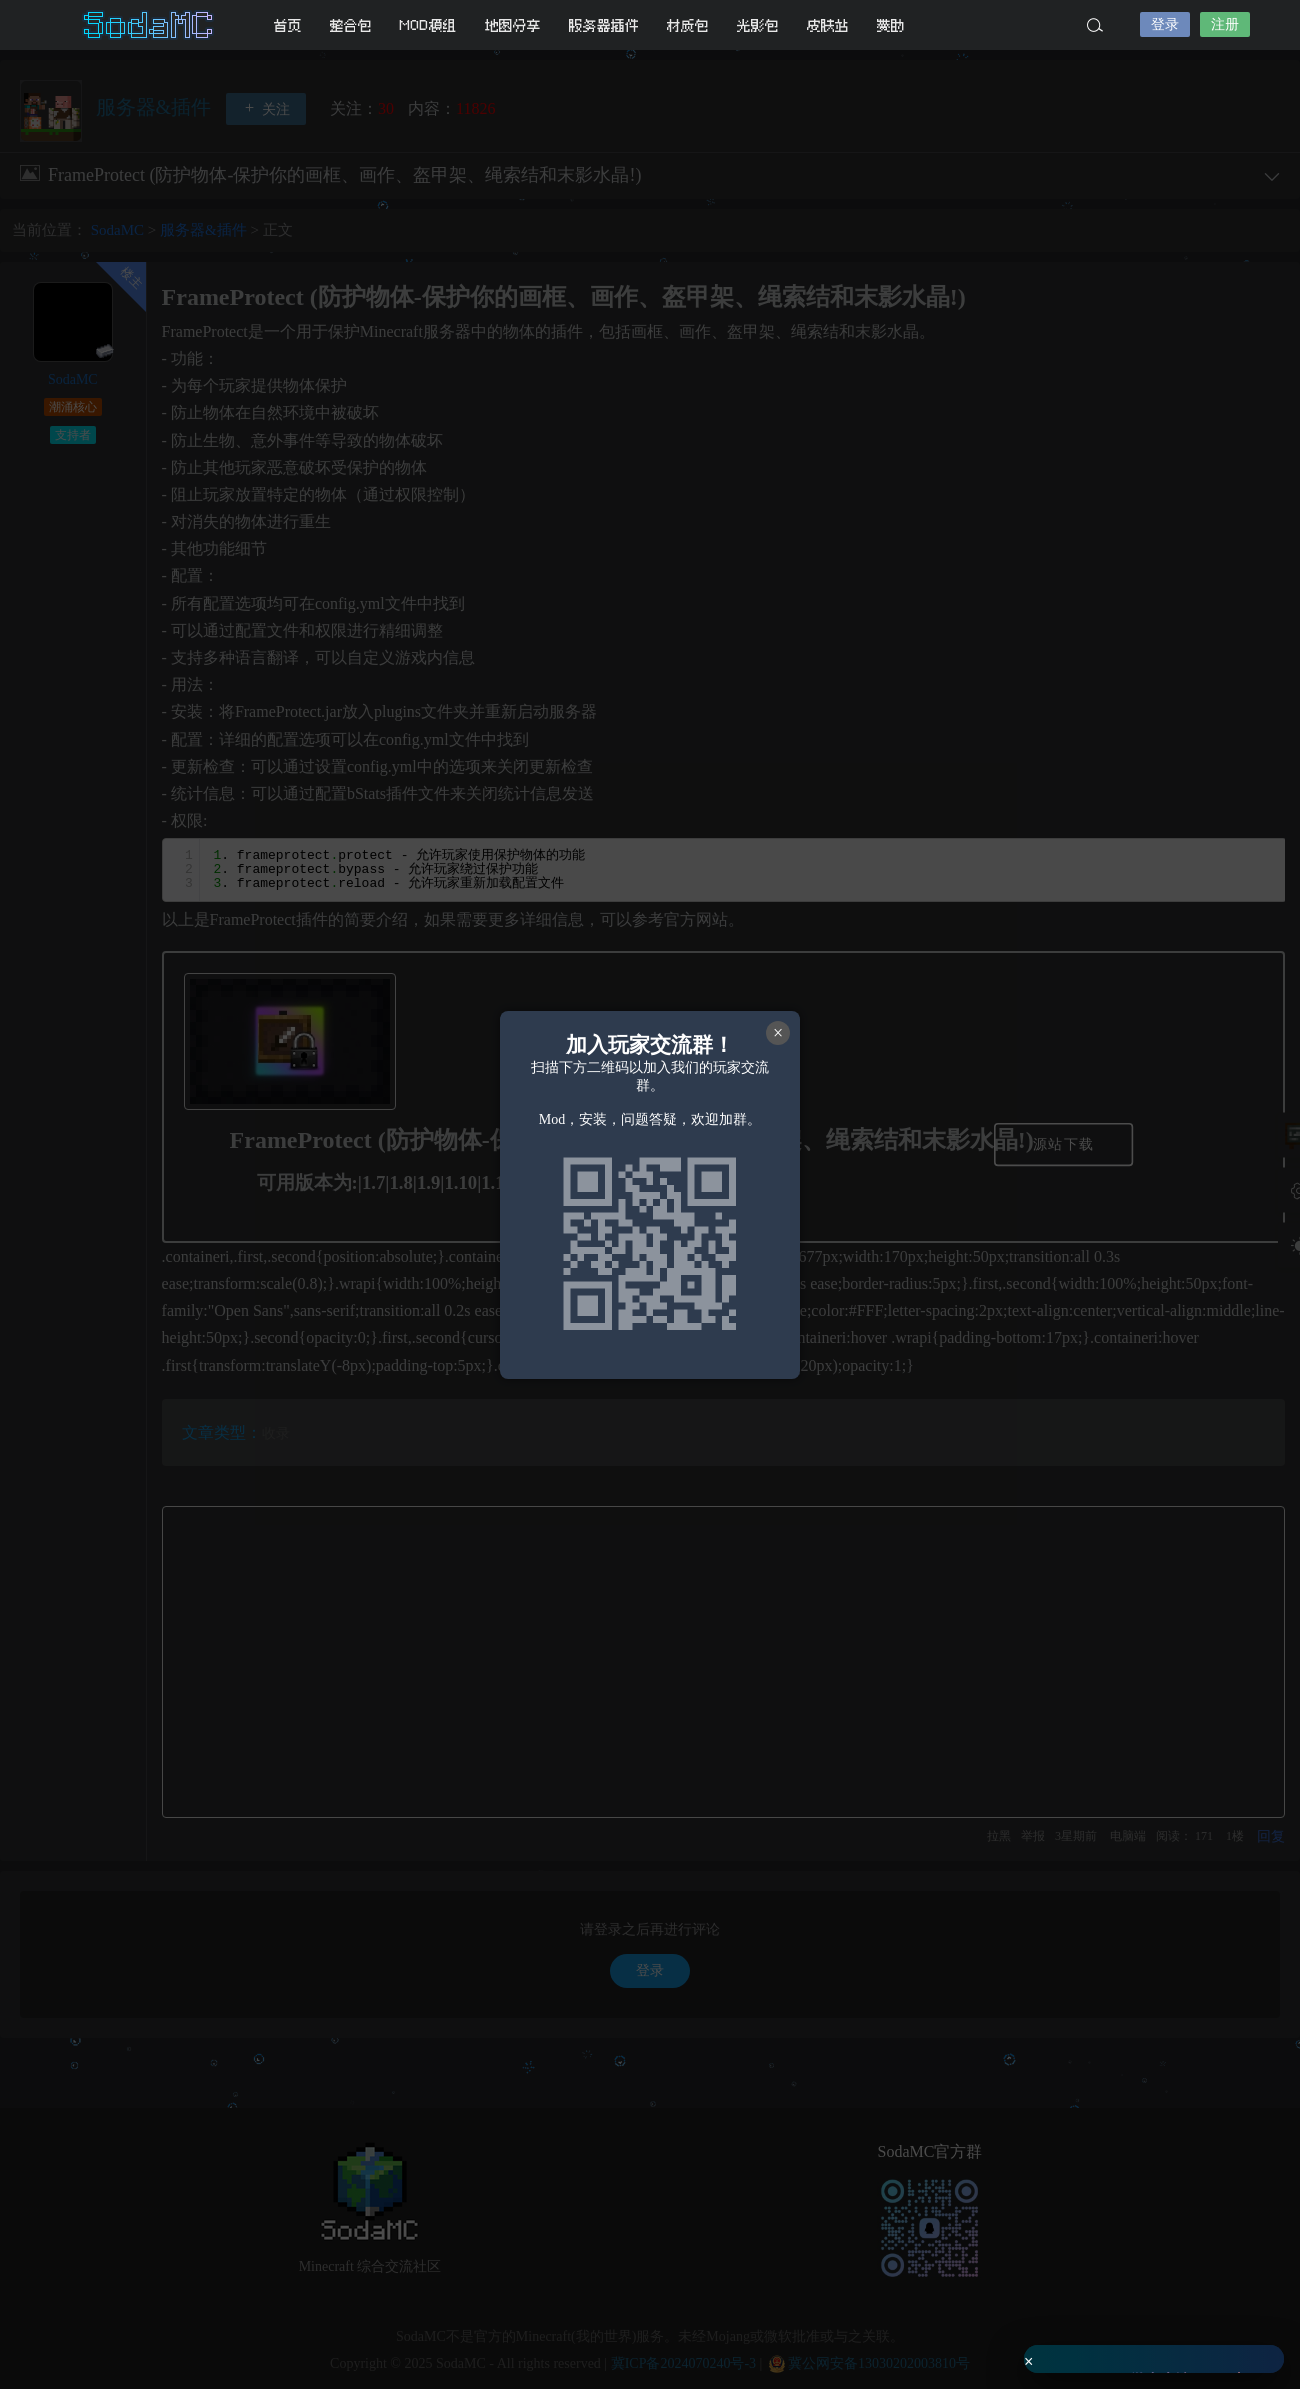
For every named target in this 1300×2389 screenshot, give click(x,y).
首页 (288, 25)
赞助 (891, 25)
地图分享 (513, 25)
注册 (1225, 24)
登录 (1165, 24)
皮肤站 (828, 25)
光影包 (758, 25)
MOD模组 (428, 25)
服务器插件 (604, 25)
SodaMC (150, 25)
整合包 (351, 25)
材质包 (688, 25)
